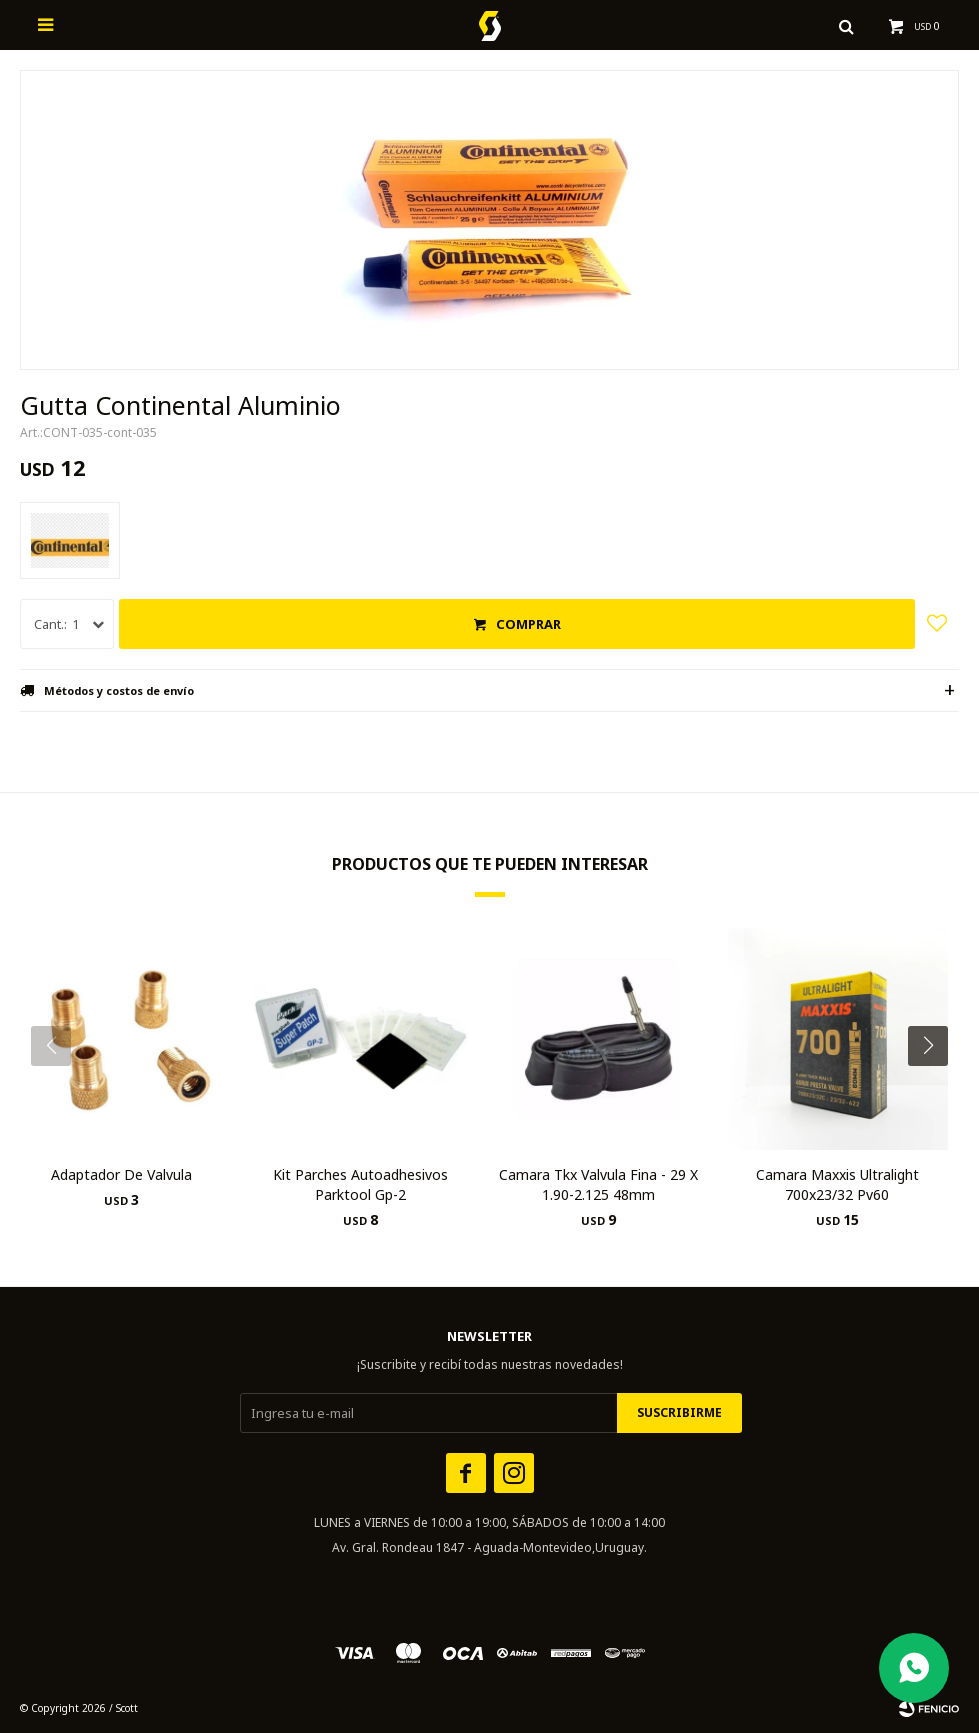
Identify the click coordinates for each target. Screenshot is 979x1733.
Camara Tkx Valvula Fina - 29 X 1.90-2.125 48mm (598, 1184)
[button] (935, 1086)
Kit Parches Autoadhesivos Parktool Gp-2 (360, 1184)
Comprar (528, 624)
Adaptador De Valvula (121, 1174)
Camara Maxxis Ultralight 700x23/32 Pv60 (837, 1184)
